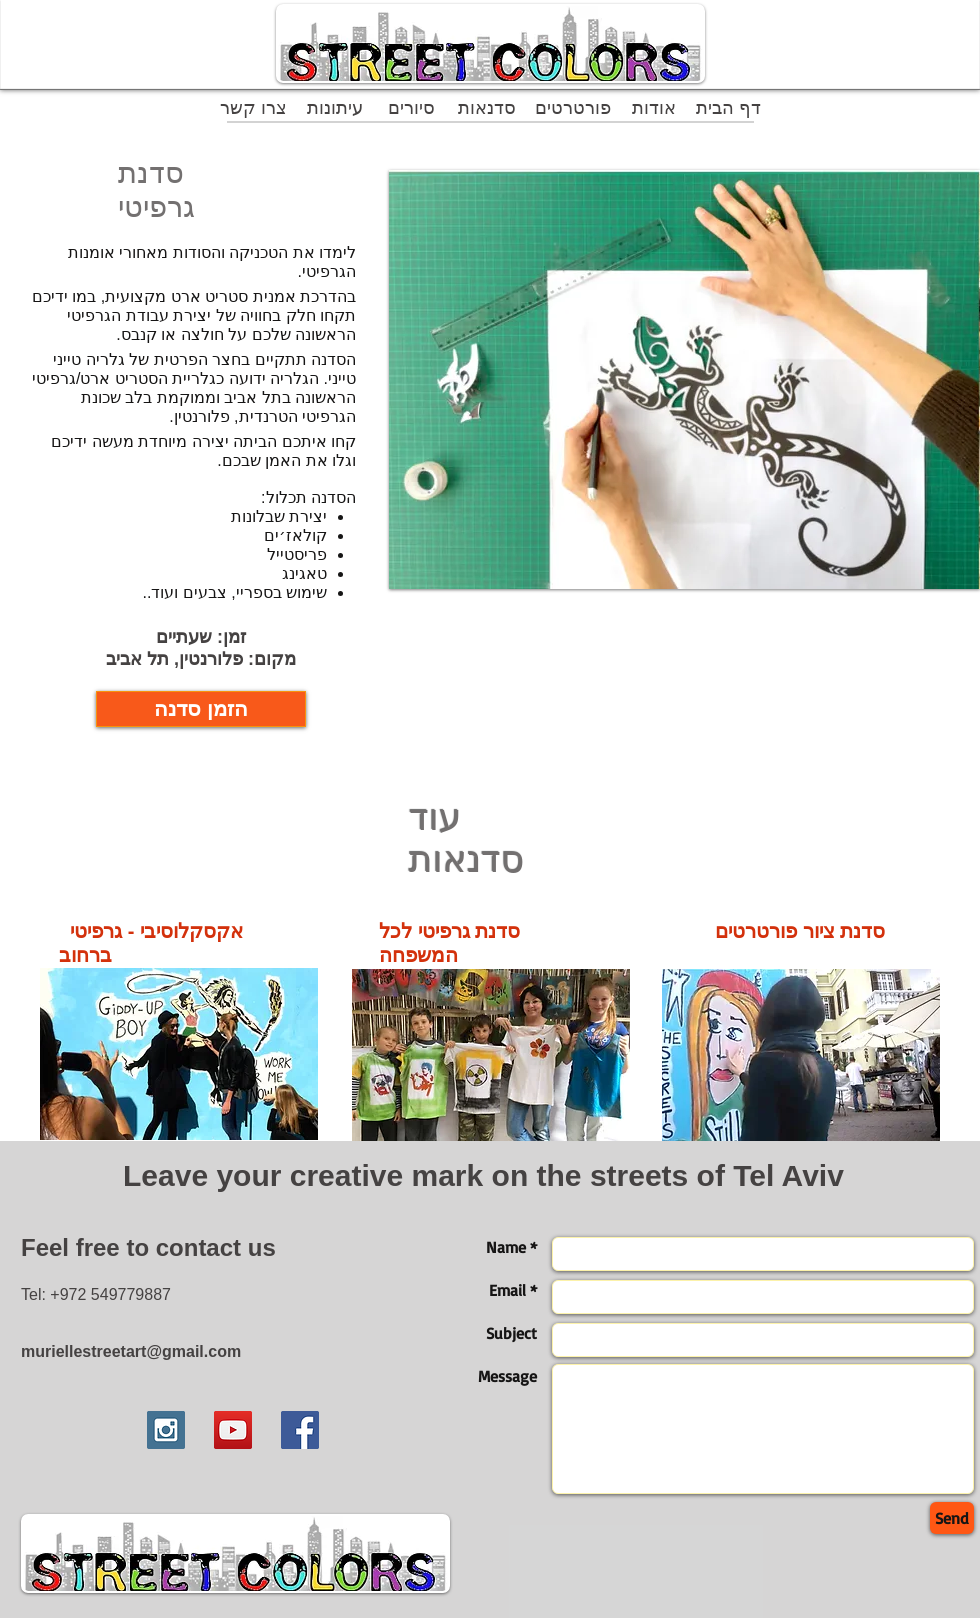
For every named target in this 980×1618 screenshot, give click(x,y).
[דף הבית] (728, 107)
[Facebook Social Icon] (300, 1430)
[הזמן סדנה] (201, 709)
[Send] (952, 1518)
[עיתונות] (335, 107)
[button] (684, 379)
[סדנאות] (486, 107)
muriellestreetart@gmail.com (131, 1351)
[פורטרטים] (573, 107)
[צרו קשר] (253, 107)
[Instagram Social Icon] (166, 1430)
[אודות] (653, 107)
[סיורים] (411, 107)
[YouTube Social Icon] (233, 1430)
